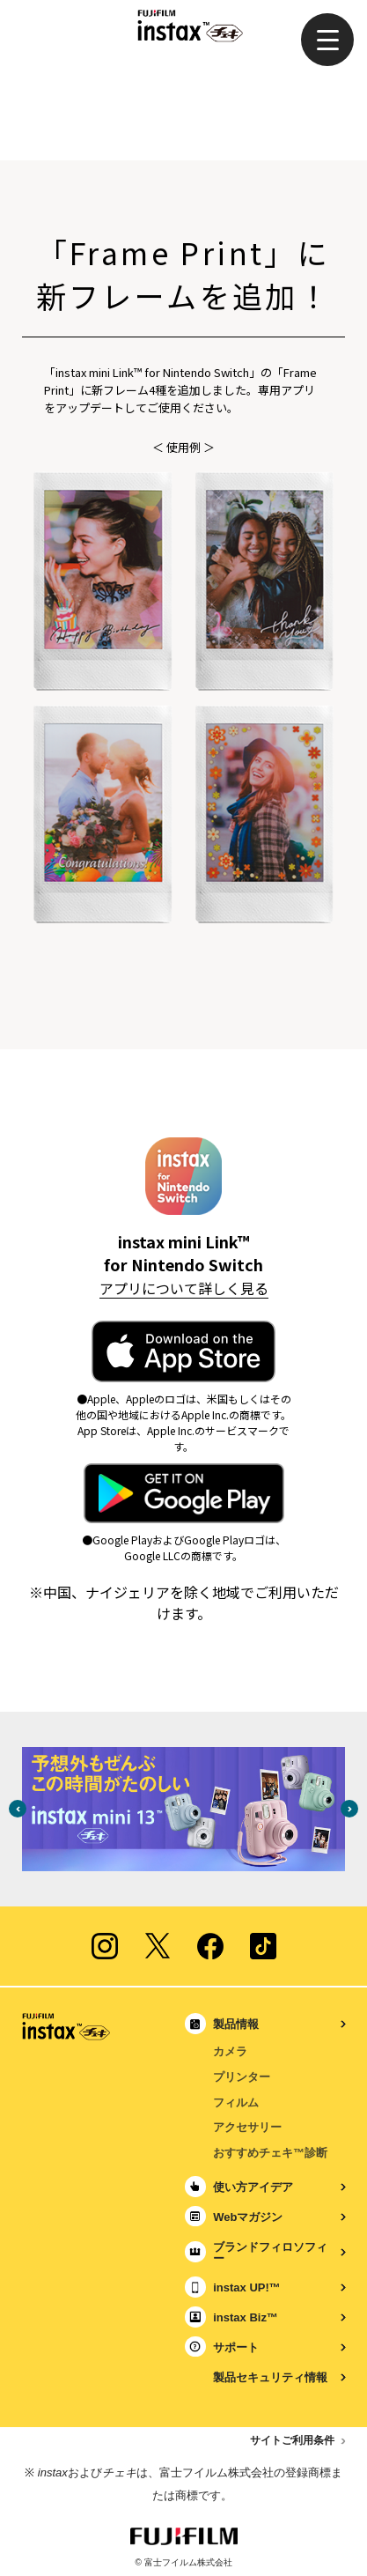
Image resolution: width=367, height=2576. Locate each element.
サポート (236, 2347)
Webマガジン (248, 2217)
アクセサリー (247, 2127)
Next (349, 1808)
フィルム (236, 2102)
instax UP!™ (247, 2287)
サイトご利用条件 (292, 2440)
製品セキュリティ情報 (270, 2377)
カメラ (230, 2051)
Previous (17, 1808)
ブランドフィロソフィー (270, 2252)
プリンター (241, 2077)
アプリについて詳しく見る (183, 1288)
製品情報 (236, 2024)
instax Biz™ (245, 2317)
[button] (327, 39)
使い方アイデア (253, 2187)
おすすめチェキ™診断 (270, 2152)
